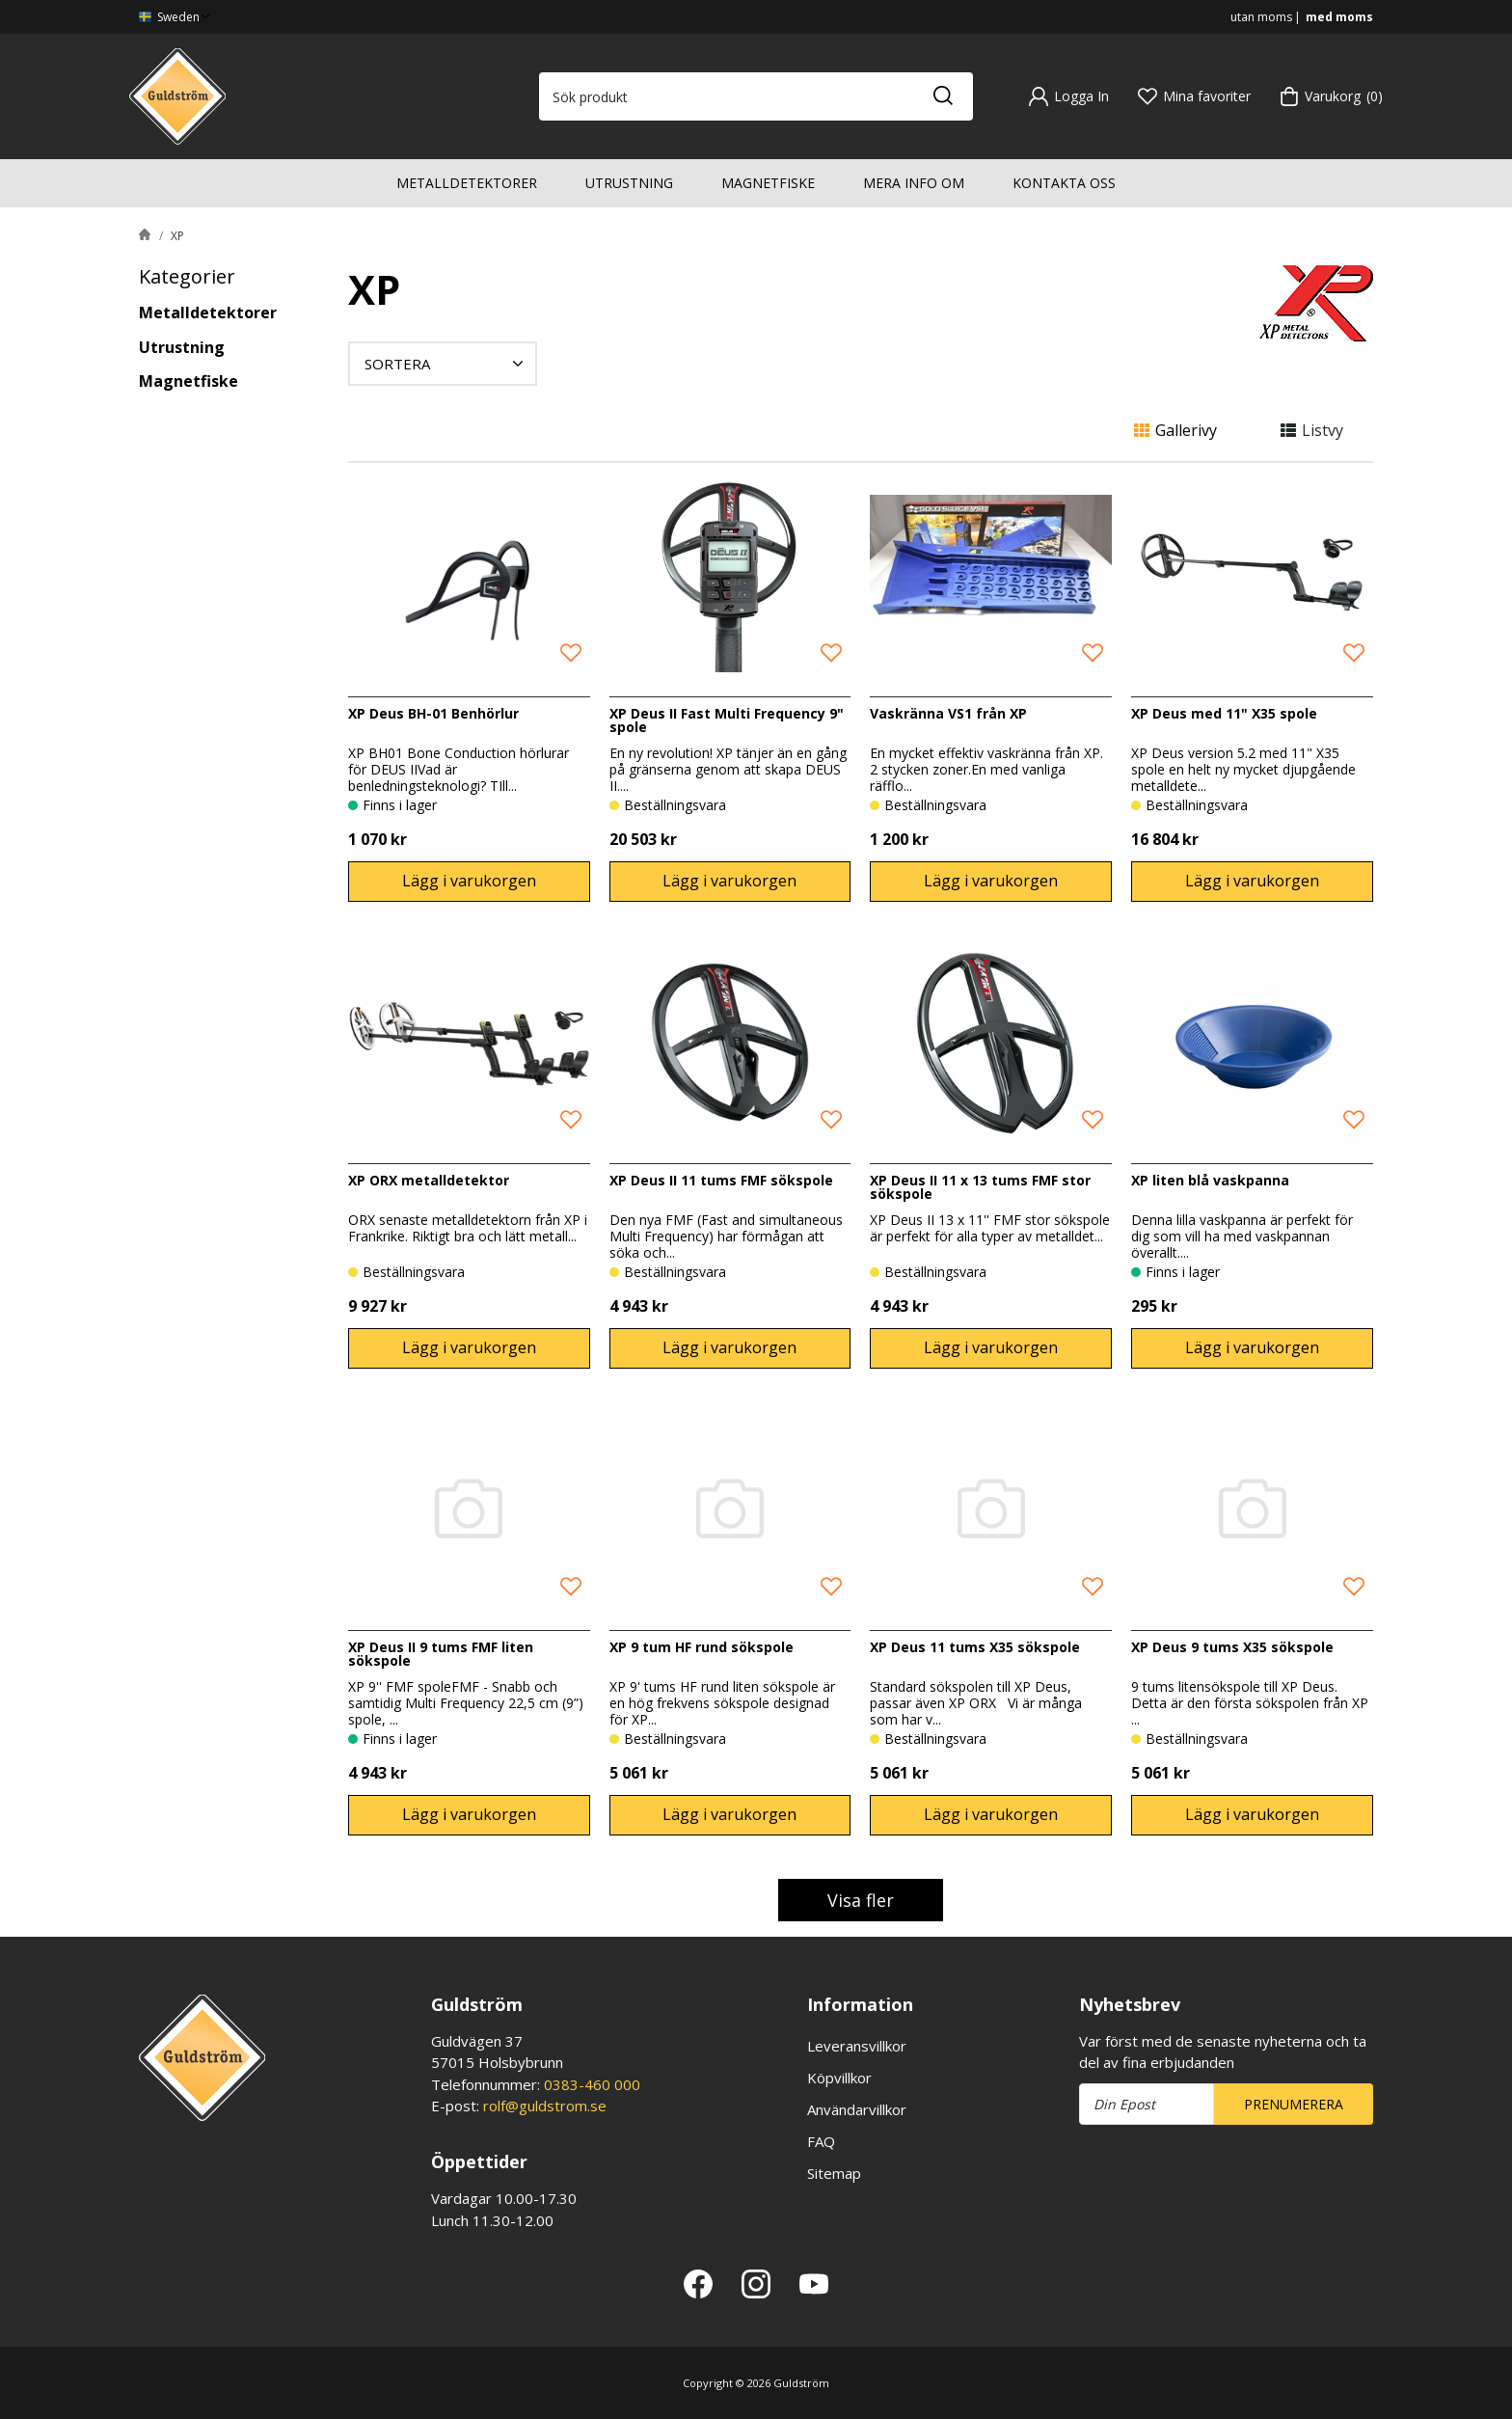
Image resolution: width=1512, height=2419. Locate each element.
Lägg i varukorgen (469, 880)
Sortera (446, 363)
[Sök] (942, 96)
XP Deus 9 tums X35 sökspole (1232, 1647)
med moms (1339, 17)
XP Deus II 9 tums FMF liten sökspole (440, 1654)
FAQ (821, 2141)
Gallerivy (1175, 430)
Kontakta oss (1064, 183)
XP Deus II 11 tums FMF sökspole (721, 1180)
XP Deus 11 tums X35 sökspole (975, 1647)
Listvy (1312, 430)
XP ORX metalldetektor (428, 1180)
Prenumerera (1293, 2104)
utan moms (1261, 17)
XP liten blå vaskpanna (1210, 1180)
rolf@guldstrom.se (545, 2105)
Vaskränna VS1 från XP (948, 713)
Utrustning (629, 183)
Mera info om (913, 183)
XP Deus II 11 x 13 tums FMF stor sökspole (980, 1187)
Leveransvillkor (856, 2045)
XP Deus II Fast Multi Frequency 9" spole (726, 720)
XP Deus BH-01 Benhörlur (433, 713)
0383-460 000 (592, 2084)
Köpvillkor (839, 2077)
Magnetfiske (768, 183)
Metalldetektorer (466, 183)
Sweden (176, 17)
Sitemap (834, 2173)
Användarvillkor (856, 2109)
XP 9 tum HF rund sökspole (701, 1647)
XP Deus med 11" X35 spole (1224, 713)
